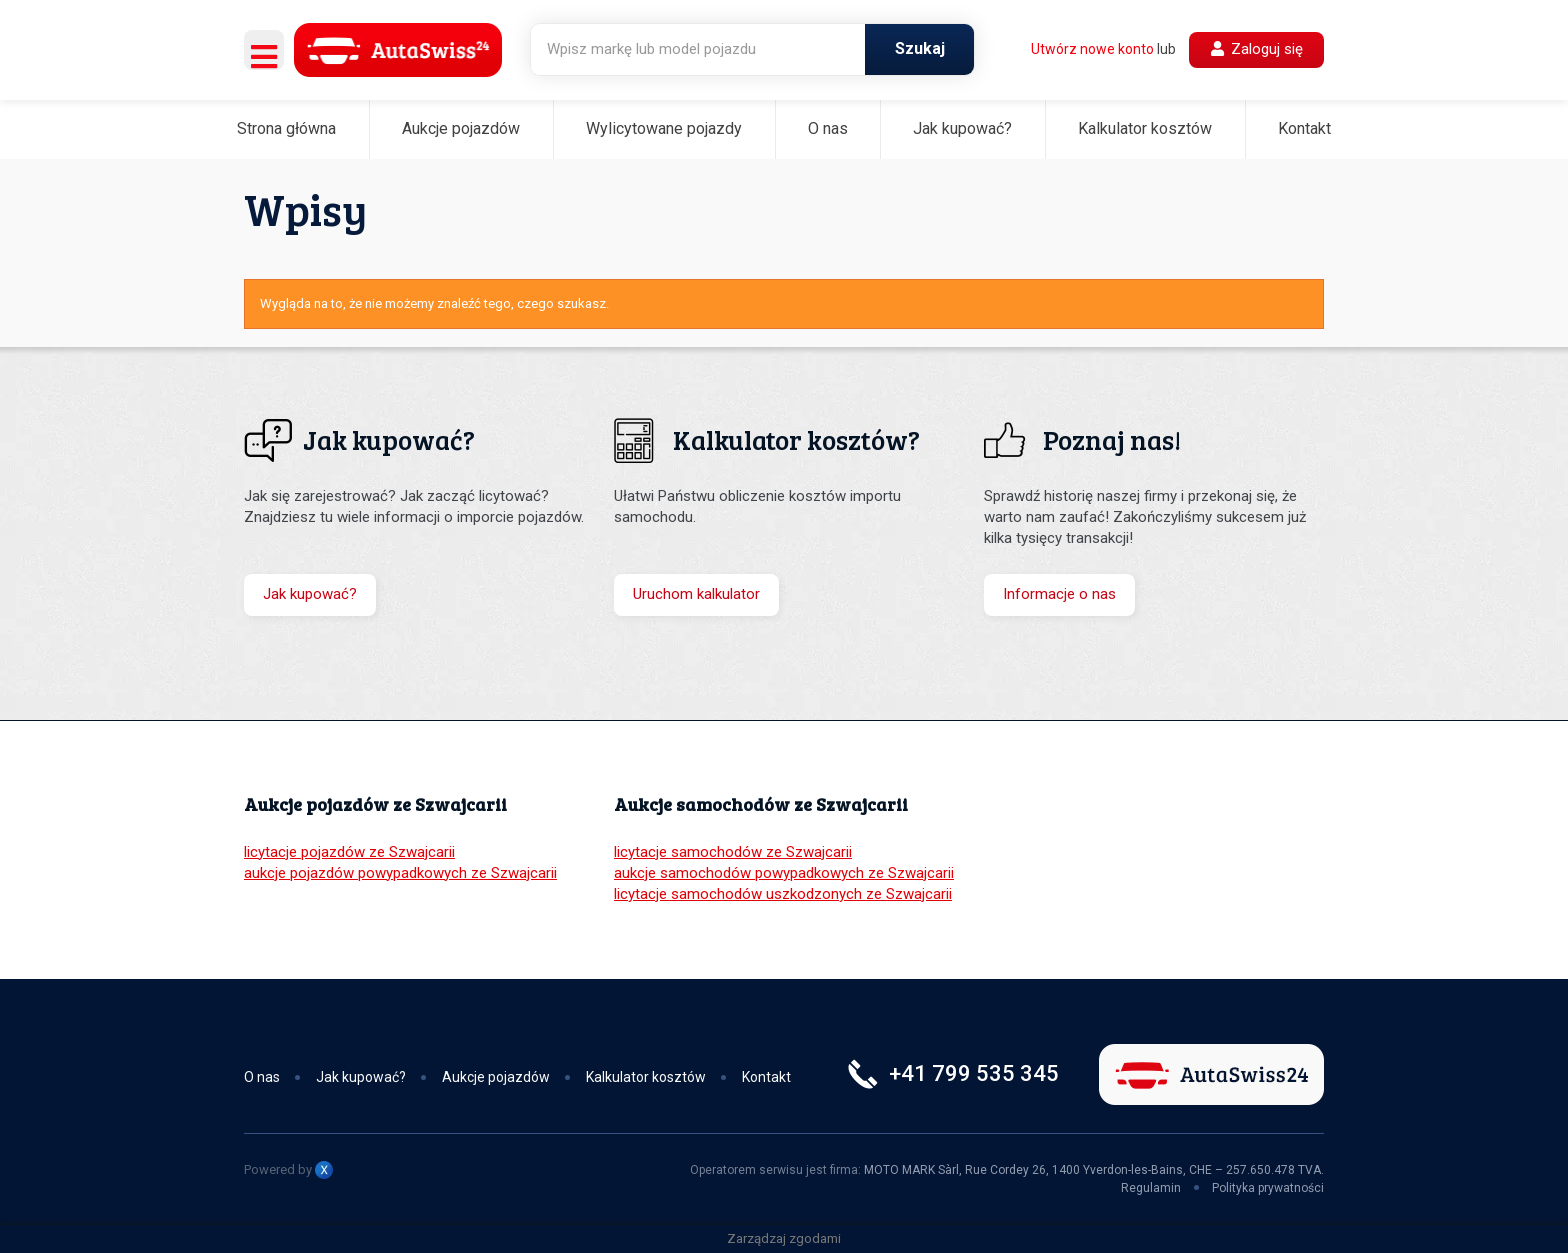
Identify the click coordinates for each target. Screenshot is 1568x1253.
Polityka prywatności (1268, 1188)
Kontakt (1304, 128)
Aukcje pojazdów (461, 128)
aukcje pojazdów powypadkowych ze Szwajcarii (400, 873)
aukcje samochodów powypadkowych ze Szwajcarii (784, 873)
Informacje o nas (1059, 594)
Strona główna (286, 128)
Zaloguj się (1257, 49)
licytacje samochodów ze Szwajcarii (733, 852)
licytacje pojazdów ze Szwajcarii (349, 852)
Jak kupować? (962, 128)
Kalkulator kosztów (1145, 128)
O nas (828, 128)
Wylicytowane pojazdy (664, 128)
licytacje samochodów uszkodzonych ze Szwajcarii (783, 894)
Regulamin (1151, 1188)
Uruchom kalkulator (696, 594)
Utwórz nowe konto (1092, 49)
